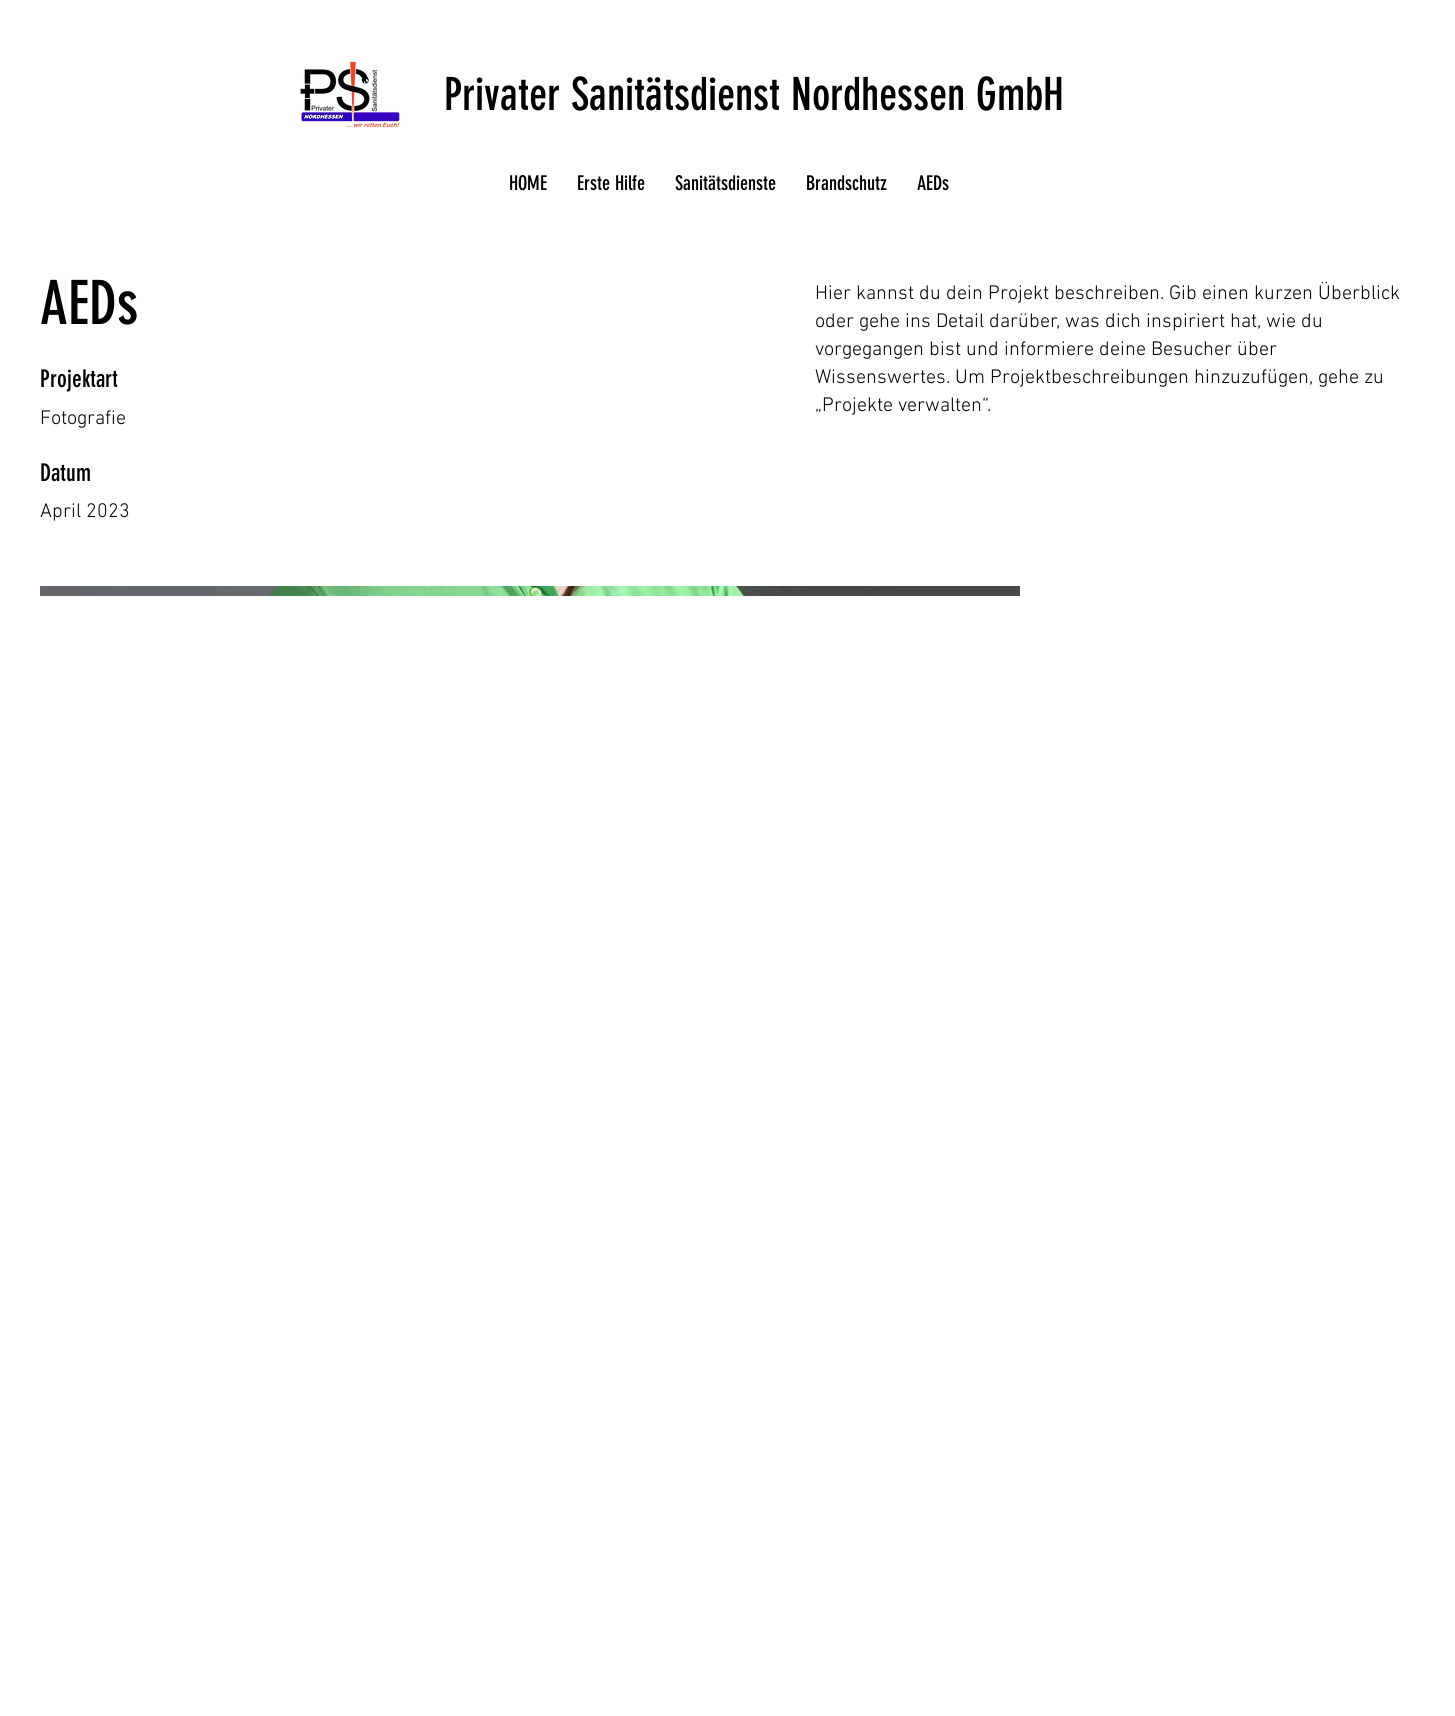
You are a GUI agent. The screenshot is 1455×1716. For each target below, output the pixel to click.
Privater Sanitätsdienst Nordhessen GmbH (754, 94)
